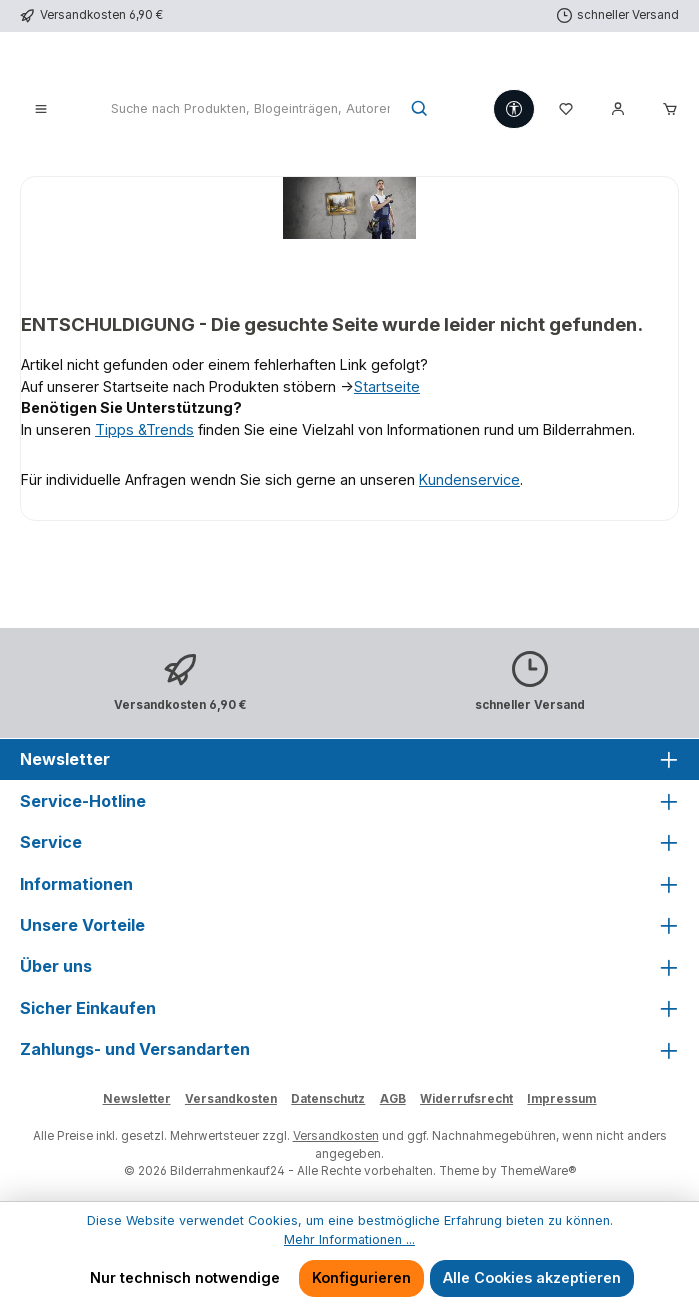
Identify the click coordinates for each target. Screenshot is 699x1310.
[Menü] (41, 110)
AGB (393, 1099)
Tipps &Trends (144, 429)
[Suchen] (420, 110)
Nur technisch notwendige (185, 1277)
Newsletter (137, 1099)
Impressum (561, 1099)
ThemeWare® (538, 1171)
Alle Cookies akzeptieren (532, 1277)
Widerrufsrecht (466, 1099)
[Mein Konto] (618, 110)
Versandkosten (231, 1099)
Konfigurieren (361, 1277)
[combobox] (250, 110)
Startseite (387, 386)
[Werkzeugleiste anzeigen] (514, 109)
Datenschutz (328, 1099)
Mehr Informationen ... (349, 1239)
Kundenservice (469, 479)
